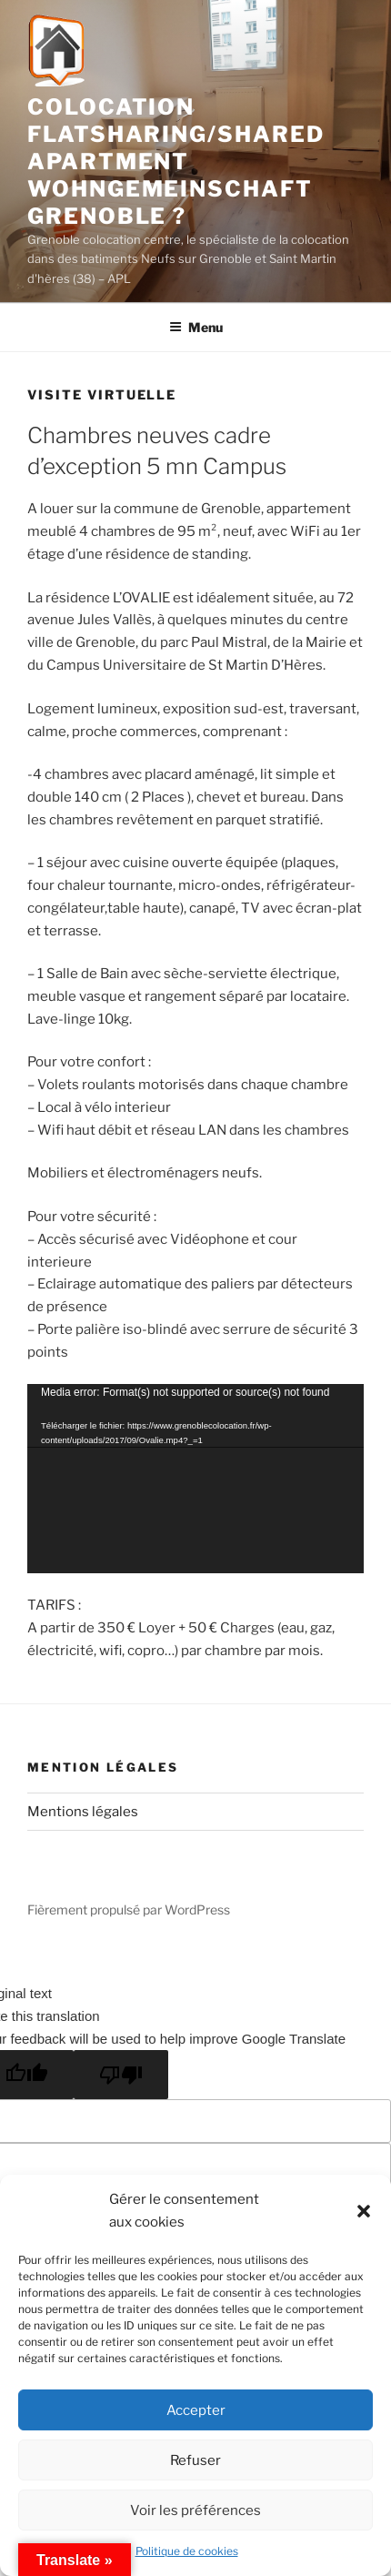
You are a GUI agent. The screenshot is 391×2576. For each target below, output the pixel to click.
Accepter (196, 2410)
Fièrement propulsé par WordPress (128, 1909)
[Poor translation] (121, 2074)
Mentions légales (82, 1811)
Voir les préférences (195, 2510)
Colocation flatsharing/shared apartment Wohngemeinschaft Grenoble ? (176, 161)
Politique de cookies (186, 2551)
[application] (195, 1478)
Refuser (195, 2460)
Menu (196, 327)
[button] (364, 2211)
